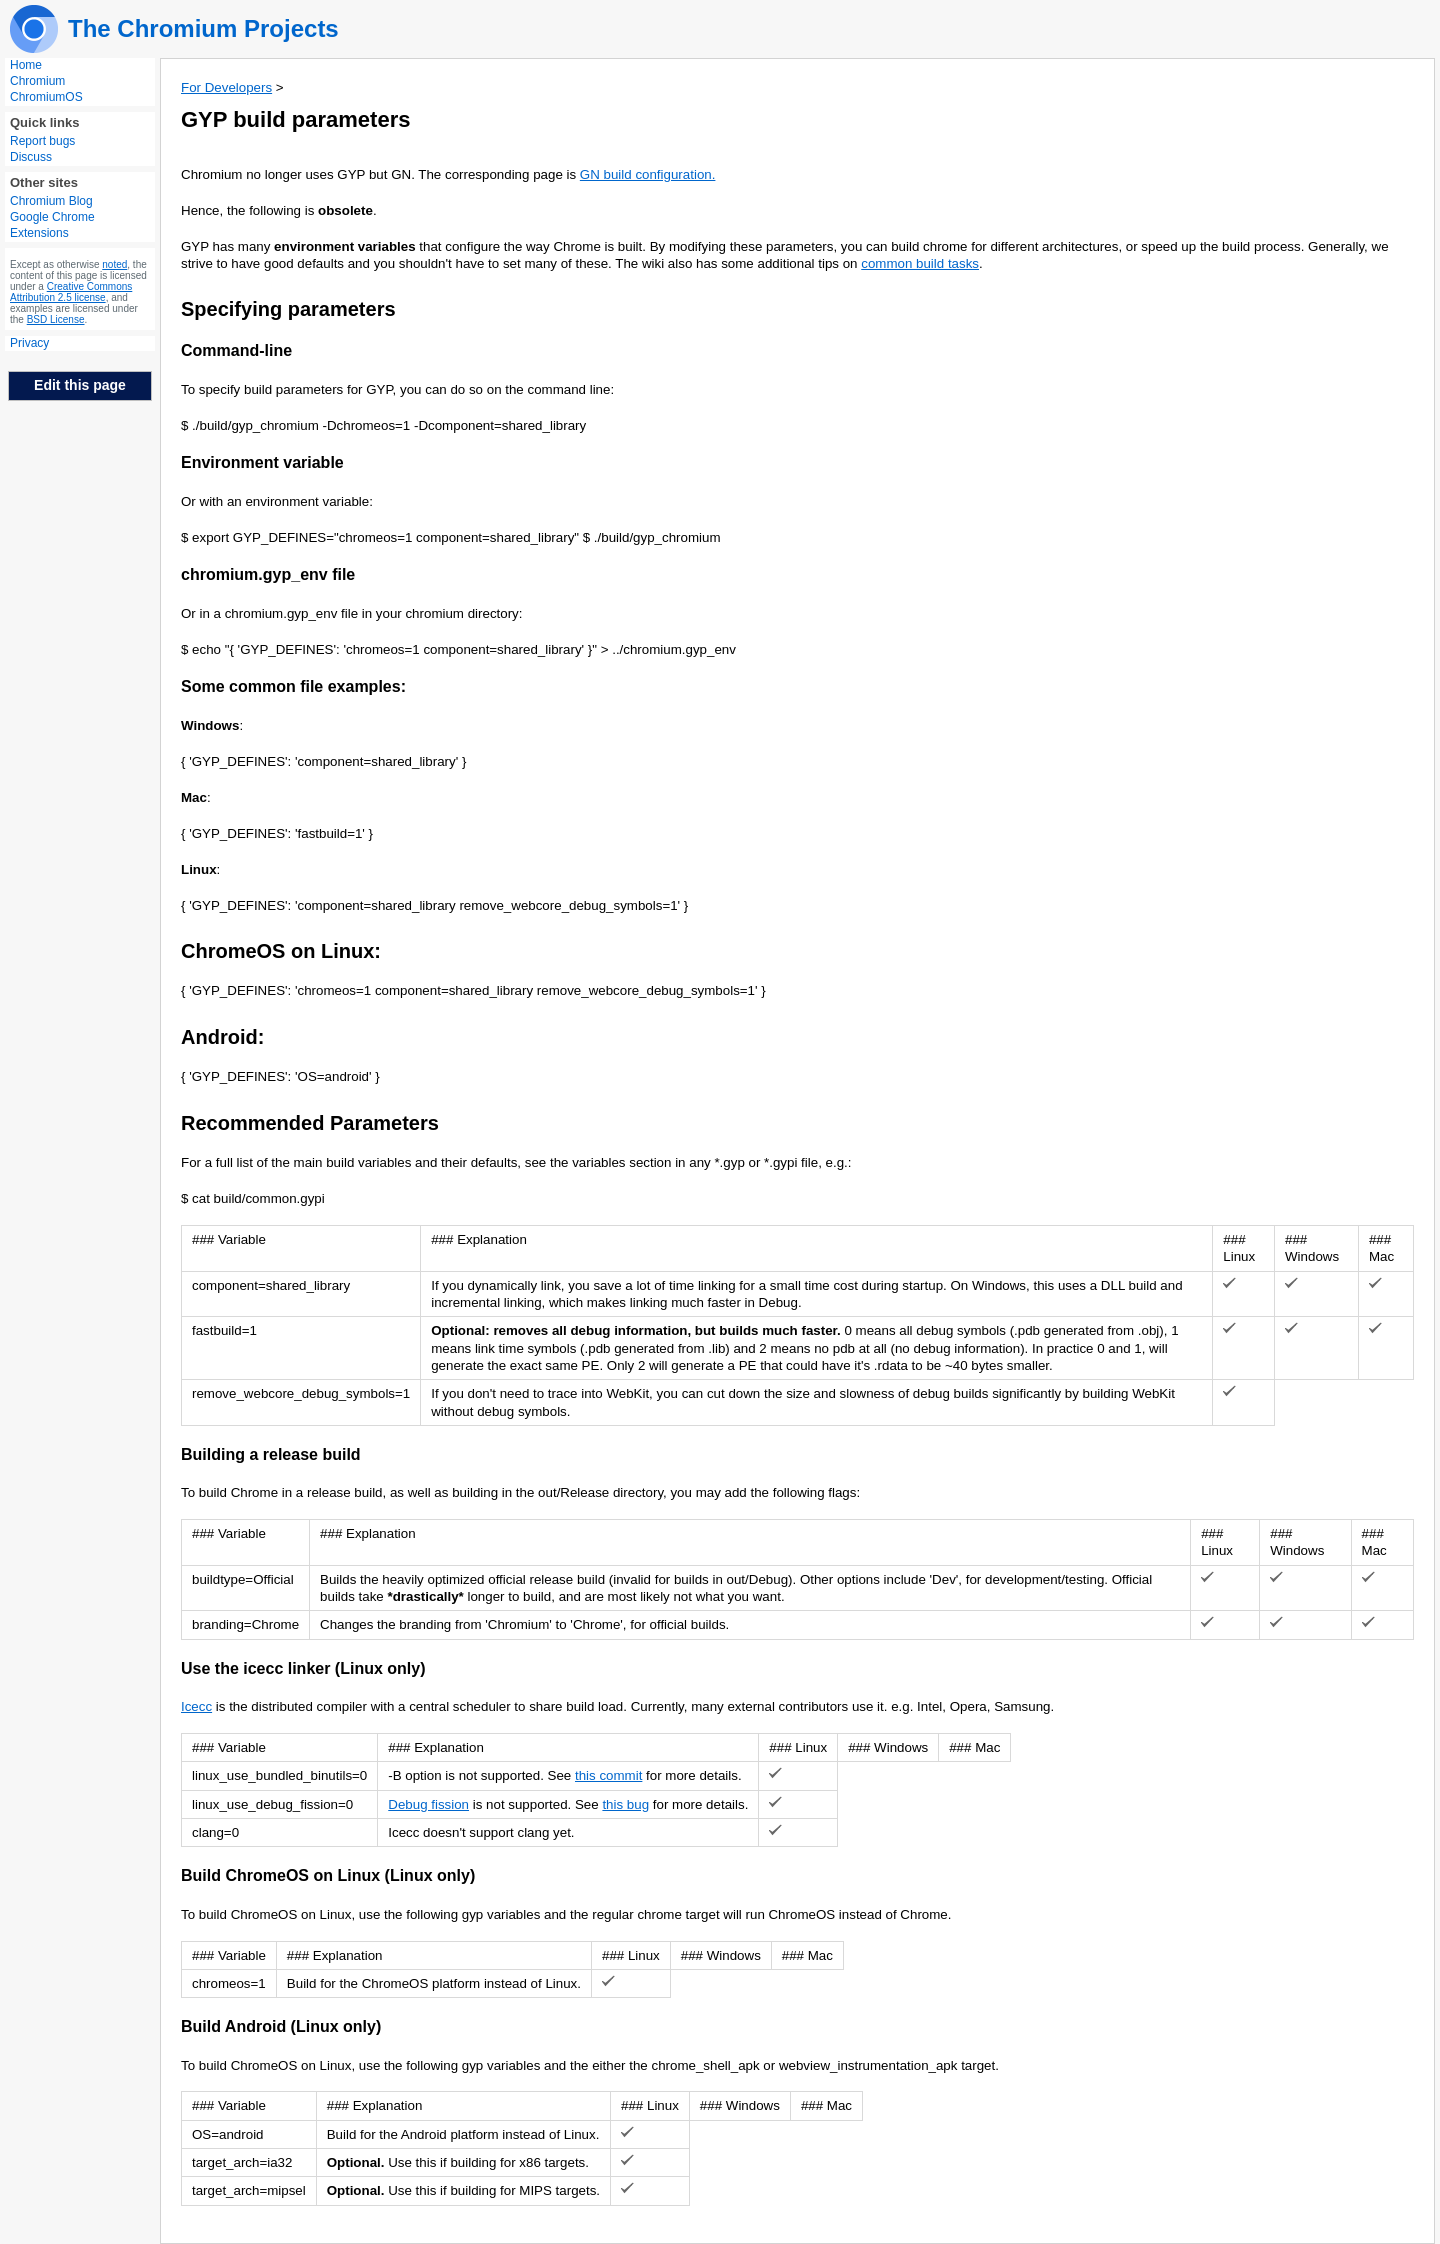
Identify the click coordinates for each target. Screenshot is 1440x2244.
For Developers (226, 87)
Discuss (31, 157)
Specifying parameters (288, 309)
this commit (608, 1775)
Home (26, 65)
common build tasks (920, 263)
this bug (625, 1804)
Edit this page (80, 385)
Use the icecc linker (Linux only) (303, 1668)
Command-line (236, 350)
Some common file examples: (293, 686)
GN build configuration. (648, 174)
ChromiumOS (46, 97)
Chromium (37, 81)
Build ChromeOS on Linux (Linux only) (328, 1875)
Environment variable (262, 462)
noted (114, 264)
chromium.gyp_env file (268, 574)
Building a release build (271, 1454)
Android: (222, 1037)
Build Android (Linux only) (281, 2026)
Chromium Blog (51, 201)
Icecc (196, 1706)
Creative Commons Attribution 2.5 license (71, 292)
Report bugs (42, 141)
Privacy (29, 343)
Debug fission (428, 1804)
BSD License (56, 319)
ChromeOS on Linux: (281, 951)
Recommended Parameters (310, 1123)
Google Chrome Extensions (52, 225)
